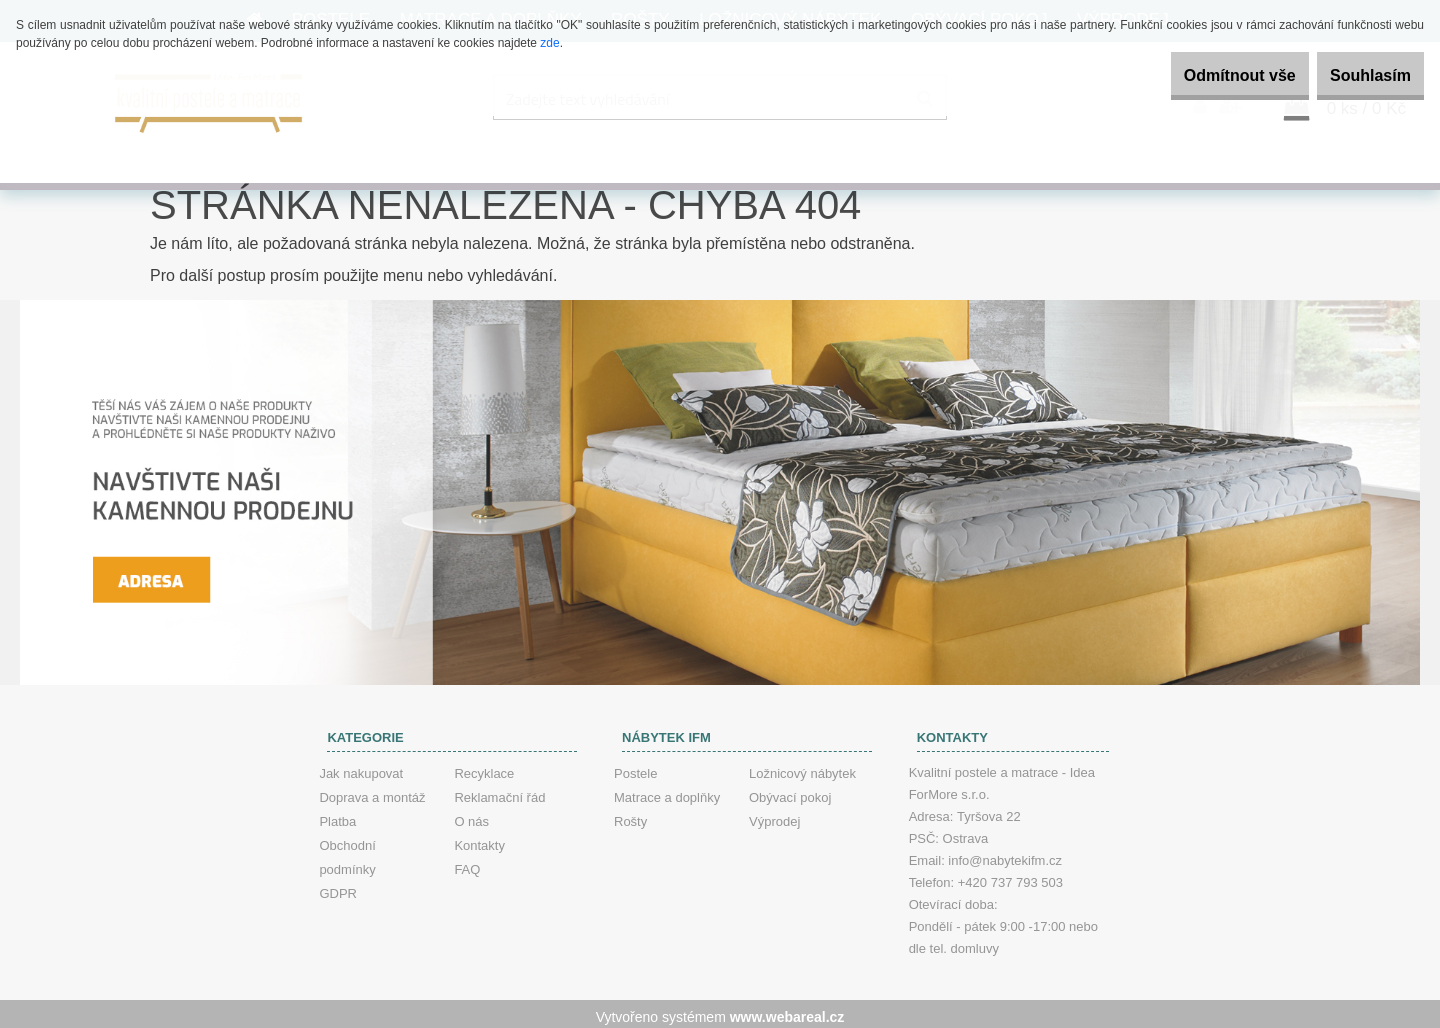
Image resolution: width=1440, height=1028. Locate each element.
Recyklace (484, 767)
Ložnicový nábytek (802, 767)
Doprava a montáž (372, 791)
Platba (337, 815)
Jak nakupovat (361, 767)
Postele (635, 767)
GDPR (338, 887)
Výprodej (774, 815)
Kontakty (479, 839)
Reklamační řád (499, 791)
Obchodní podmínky (347, 851)
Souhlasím (1358, 75)
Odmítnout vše (1204, 75)
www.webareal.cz (787, 1011)
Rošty (630, 815)
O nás (471, 815)
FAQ (467, 863)
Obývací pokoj (790, 791)
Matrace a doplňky (667, 791)
